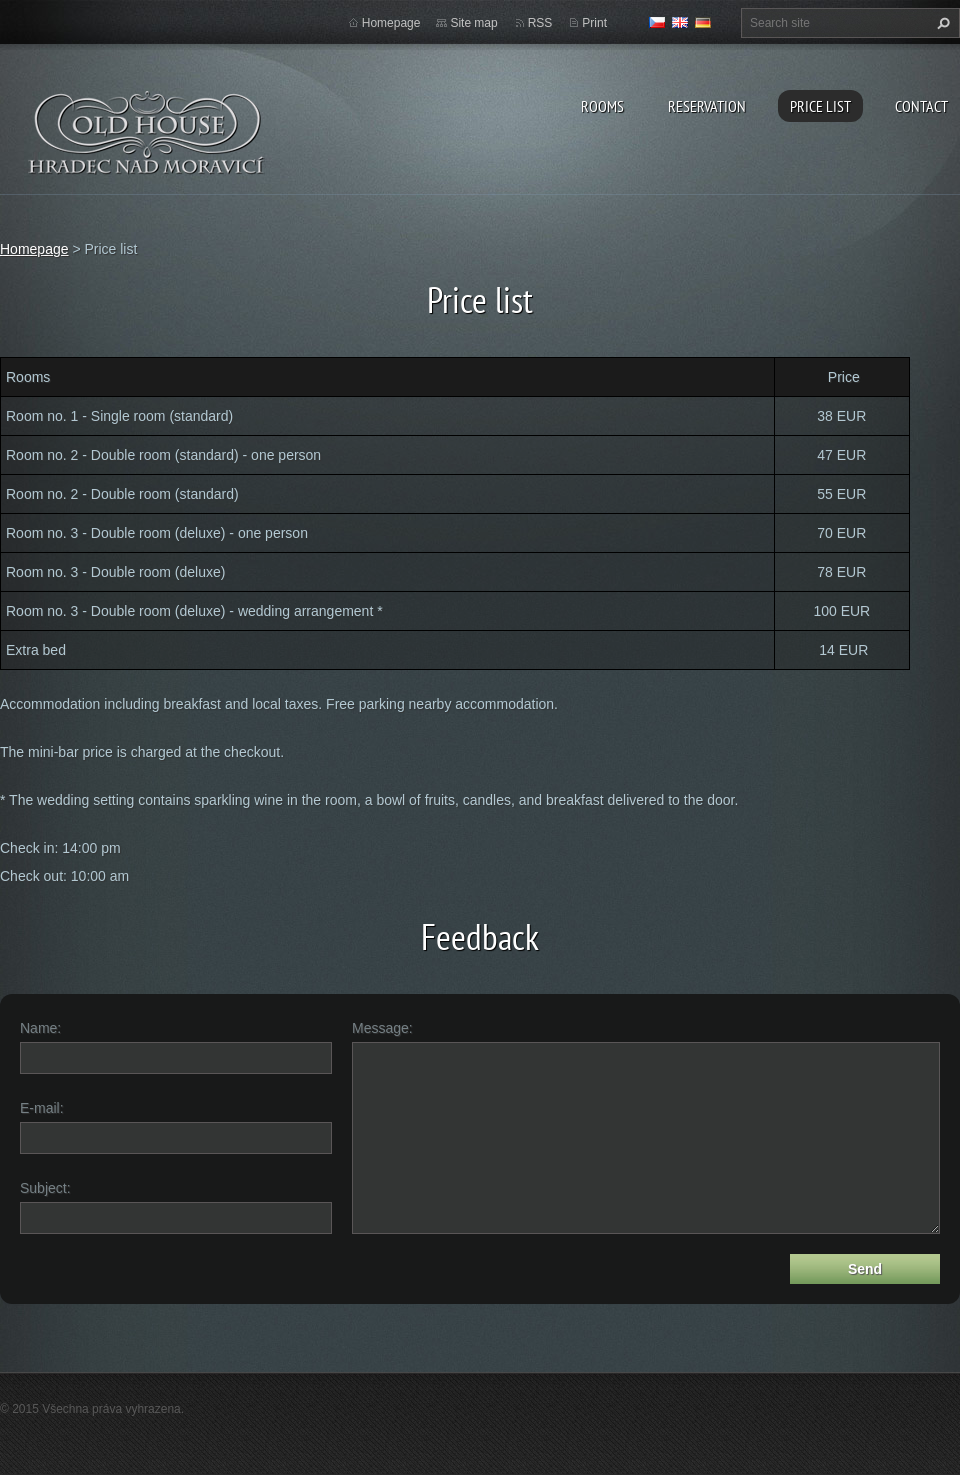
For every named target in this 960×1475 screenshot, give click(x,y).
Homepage (391, 23)
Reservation (707, 106)
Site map (473, 23)
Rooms (602, 106)
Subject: (45, 1188)
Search (941, 23)
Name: (40, 1028)
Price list (820, 106)
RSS (540, 23)
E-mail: (42, 1108)
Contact (921, 106)
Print (594, 23)
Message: (382, 1028)
